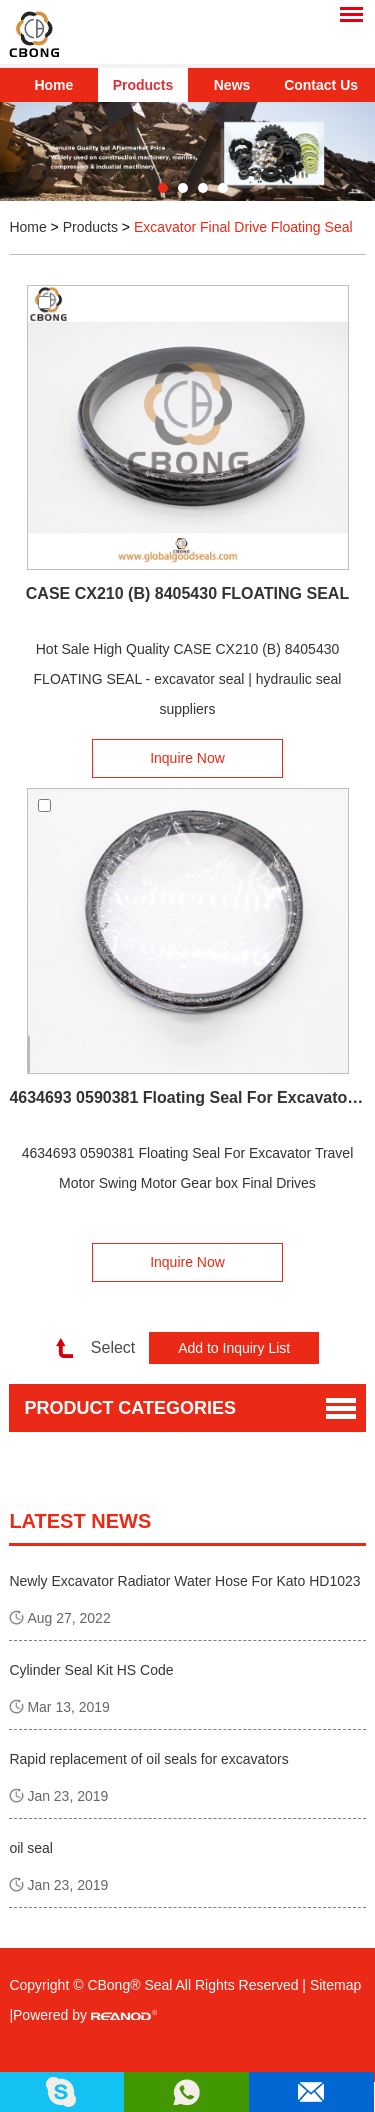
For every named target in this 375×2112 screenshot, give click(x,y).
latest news (80, 1521)
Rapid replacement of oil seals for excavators (148, 1759)
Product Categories (130, 1408)
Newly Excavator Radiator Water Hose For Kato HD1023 (184, 1581)
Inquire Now (187, 758)
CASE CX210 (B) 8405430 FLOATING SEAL (187, 593)
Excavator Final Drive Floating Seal (243, 227)
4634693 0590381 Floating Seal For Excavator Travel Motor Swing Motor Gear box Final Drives (187, 1097)
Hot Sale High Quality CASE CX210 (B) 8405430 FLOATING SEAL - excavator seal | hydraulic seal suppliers (188, 679)
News (232, 85)
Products (143, 85)
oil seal (31, 1848)
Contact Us (321, 85)
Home (53, 85)
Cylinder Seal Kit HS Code (91, 1670)
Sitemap (335, 1985)
